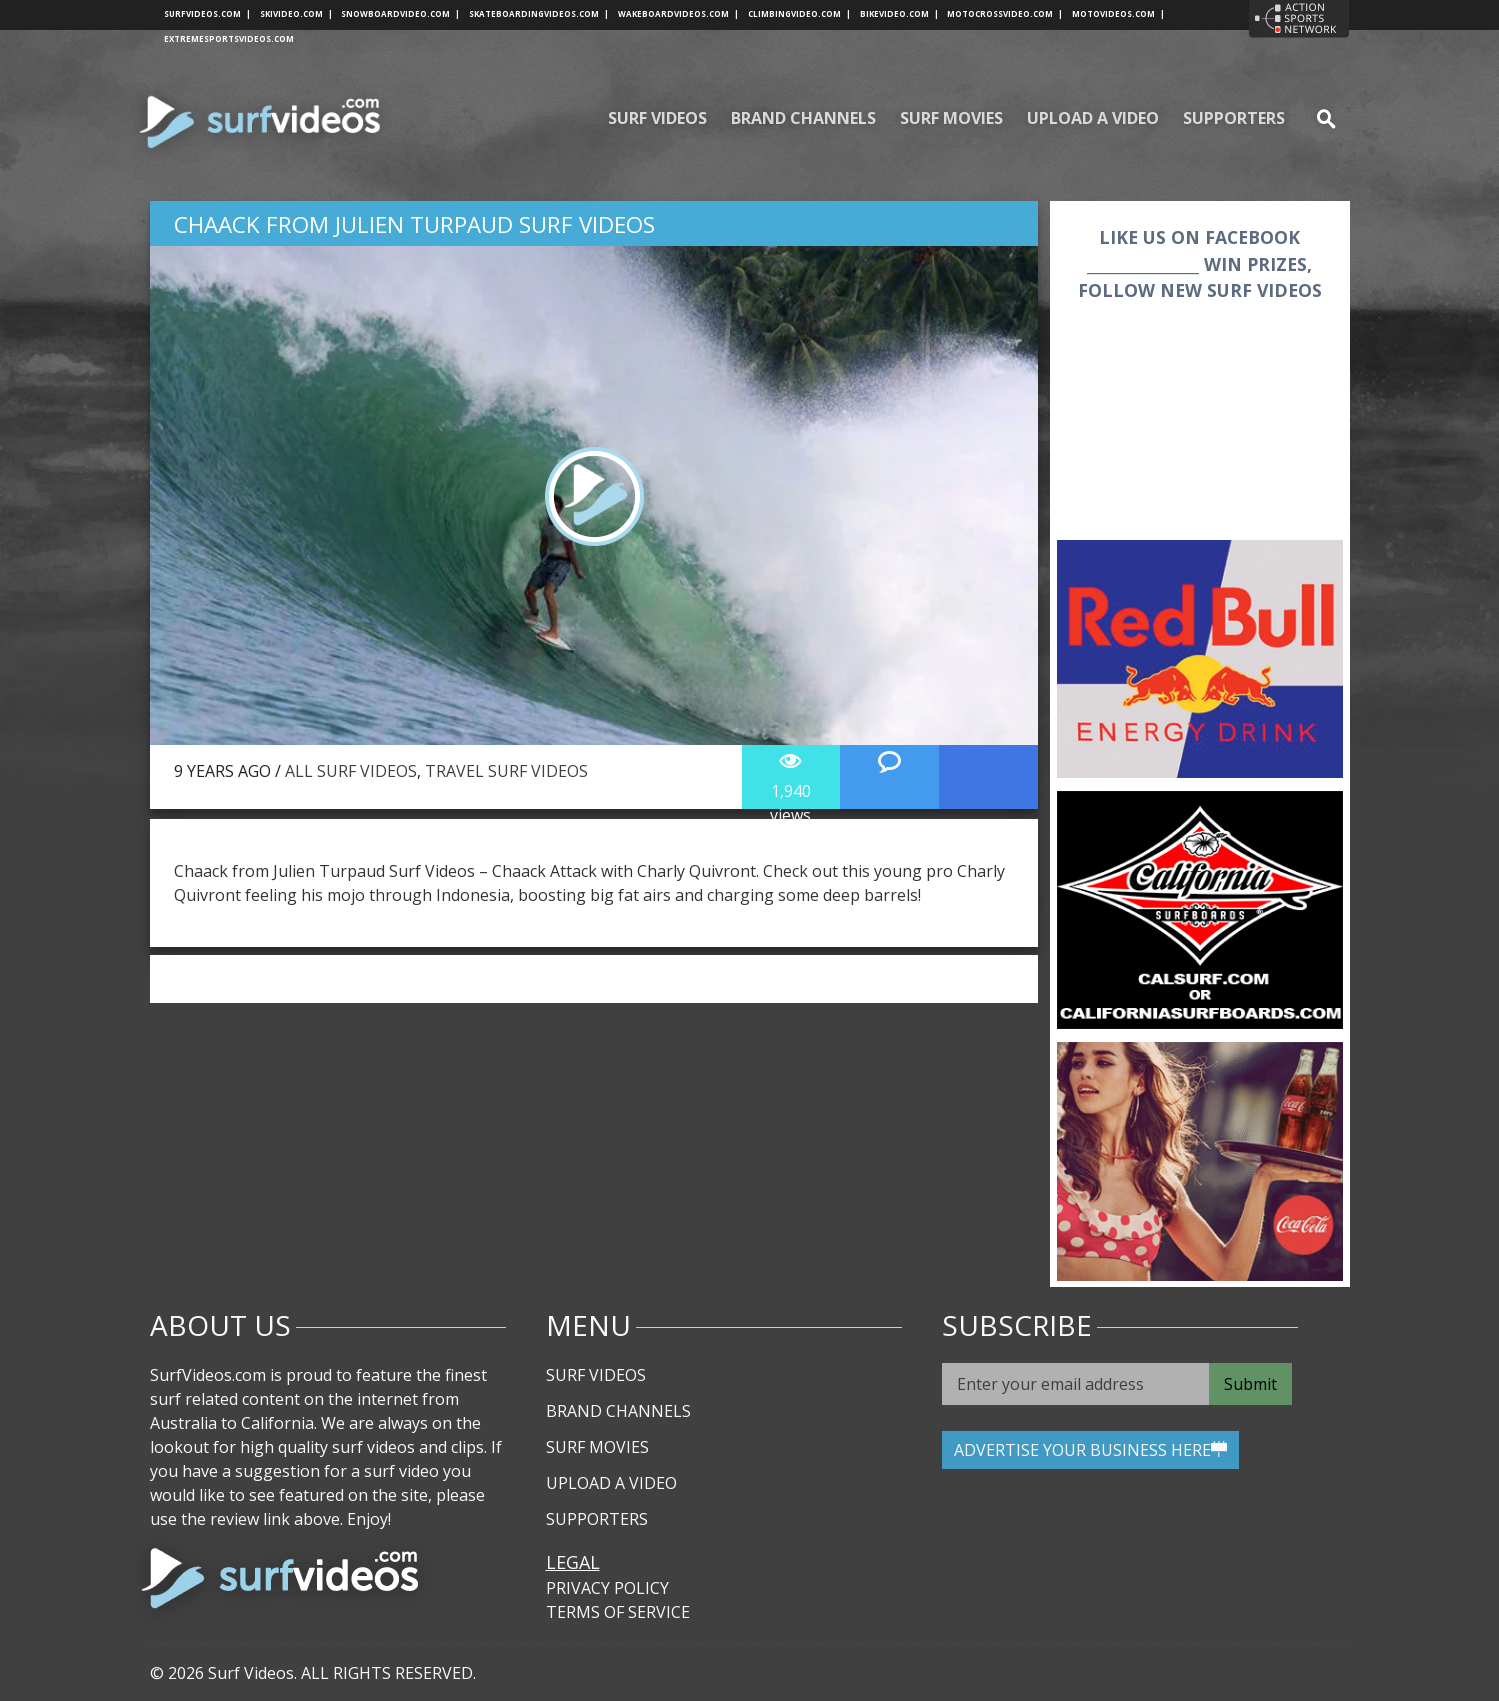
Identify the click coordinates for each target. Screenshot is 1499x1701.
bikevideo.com (899, 13)
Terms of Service (618, 1612)
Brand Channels (803, 118)
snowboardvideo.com (400, 13)
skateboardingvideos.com (539, 13)
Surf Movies (951, 118)
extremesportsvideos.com (229, 38)
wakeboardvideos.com (678, 13)
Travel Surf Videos (506, 771)
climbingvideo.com (799, 13)
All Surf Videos (351, 771)
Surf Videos (657, 118)
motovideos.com (1118, 13)
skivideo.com (296, 13)
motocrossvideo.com (1005, 13)
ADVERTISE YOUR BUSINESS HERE (1090, 1450)
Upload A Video (1093, 118)
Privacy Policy (607, 1588)
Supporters (1234, 118)
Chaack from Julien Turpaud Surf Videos (414, 224)
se (1317, 118)
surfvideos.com (207, 13)
